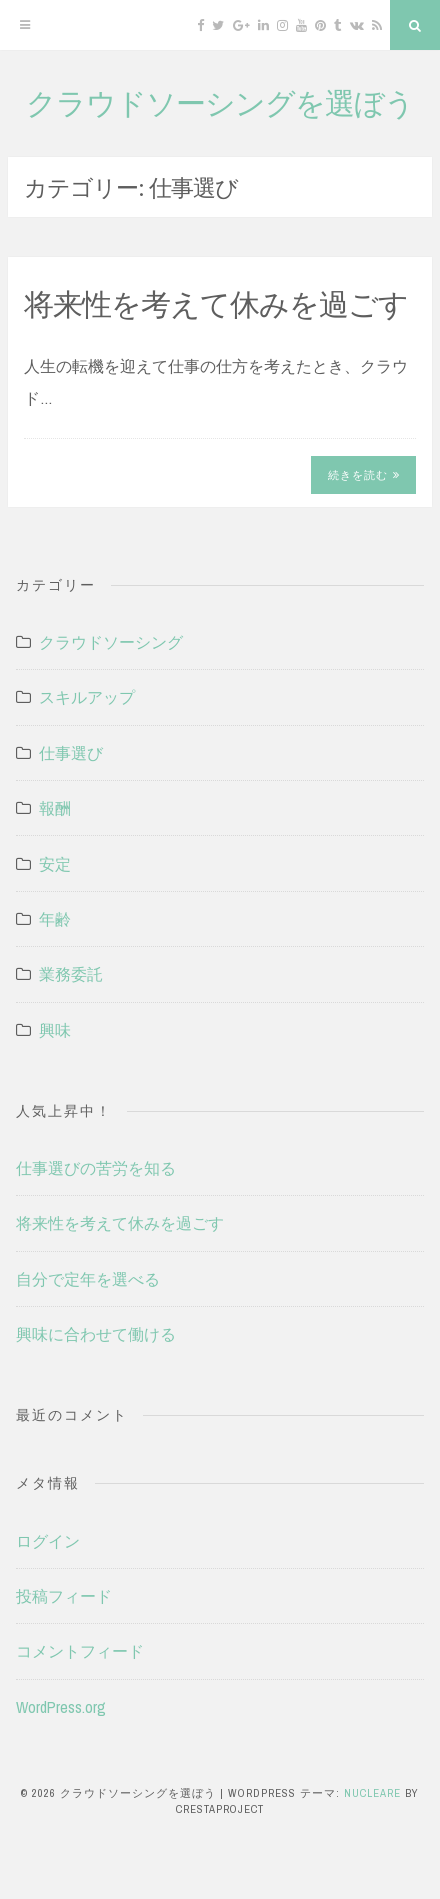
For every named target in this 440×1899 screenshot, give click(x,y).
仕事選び (71, 753)
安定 (55, 864)
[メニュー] (25, 25)
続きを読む (364, 475)
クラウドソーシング (111, 642)
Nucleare (372, 1793)
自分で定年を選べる (88, 1279)
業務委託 (71, 974)
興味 (55, 1030)
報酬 (55, 808)
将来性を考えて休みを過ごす (216, 303)
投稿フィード (64, 1596)
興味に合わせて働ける (96, 1334)
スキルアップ (87, 697)
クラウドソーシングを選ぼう (220, 102)
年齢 (55, 919)
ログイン (48, 1541)
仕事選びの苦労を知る (96, 1168)
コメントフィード (80, 1651)
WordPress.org (61, 1707)
